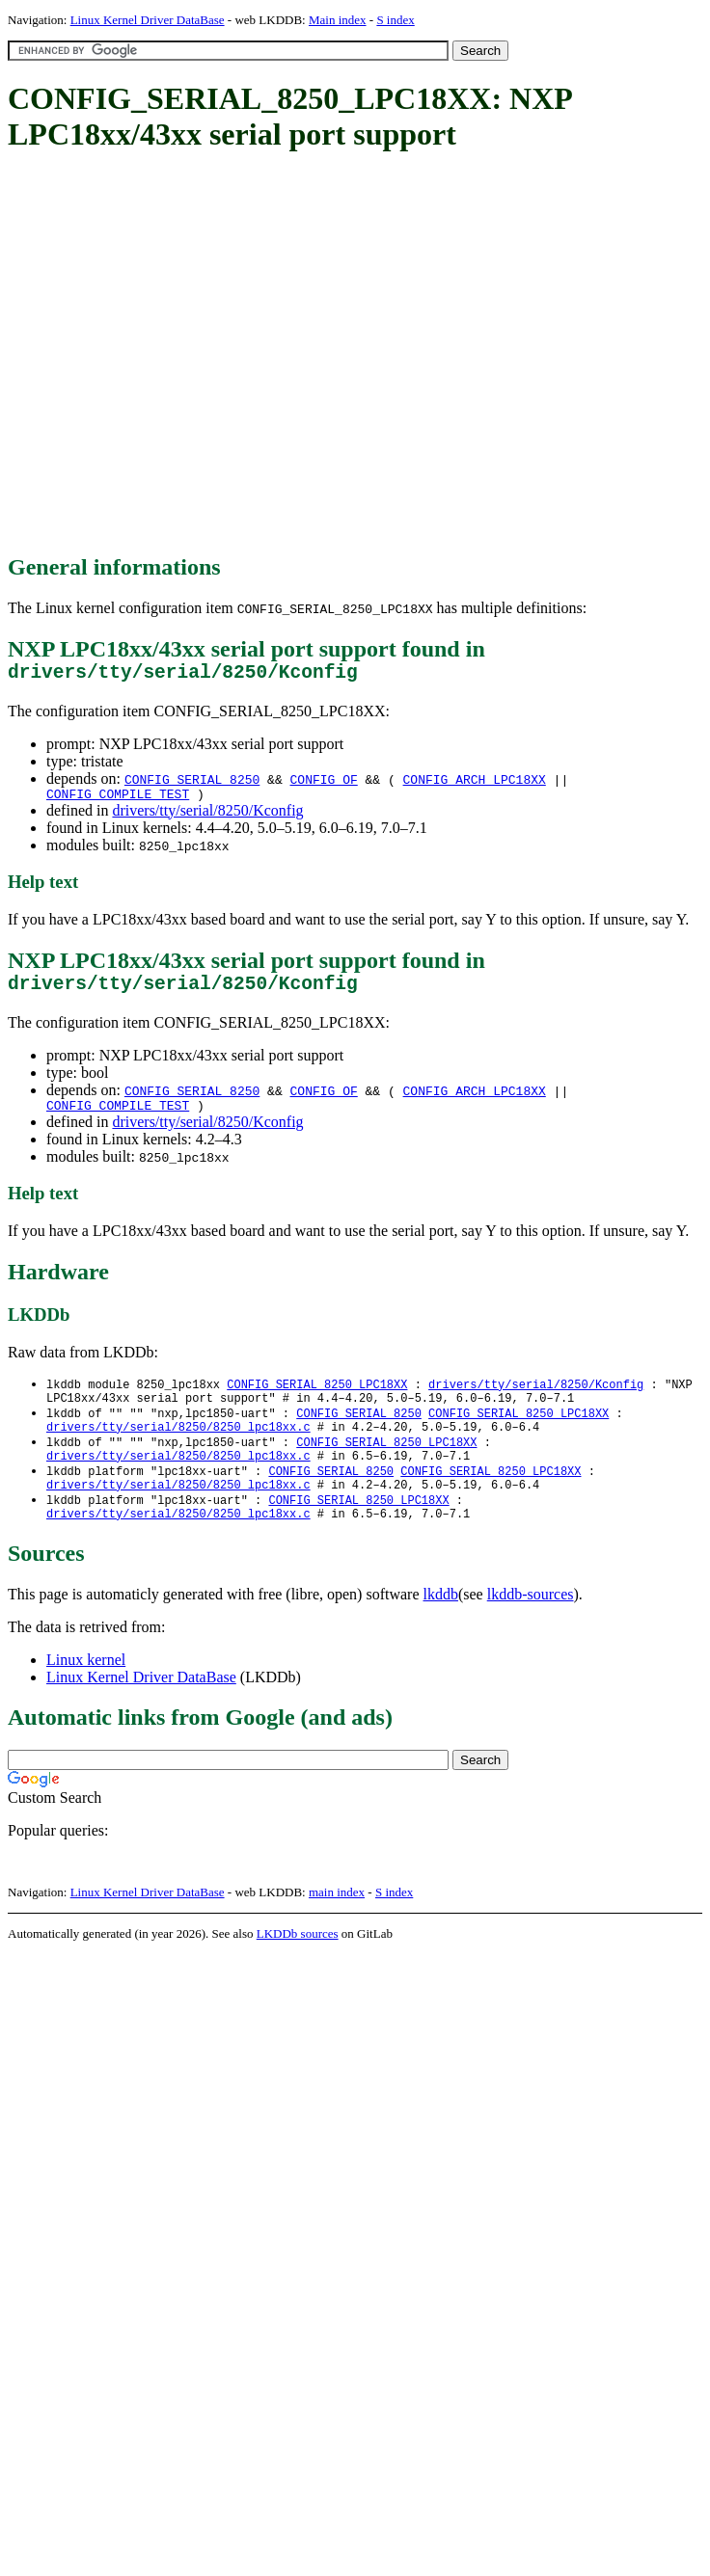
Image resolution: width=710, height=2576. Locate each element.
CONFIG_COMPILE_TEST (117, 801)
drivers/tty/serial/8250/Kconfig (207, 818)
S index (395, 20)
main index (337, 1926)
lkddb (440, 1629)
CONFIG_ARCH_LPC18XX (474, 783)
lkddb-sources (530, 1629)
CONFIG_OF (323, 783)
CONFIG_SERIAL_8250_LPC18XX (317, 1400)
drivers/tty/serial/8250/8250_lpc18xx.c (178, 1449)
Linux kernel (85, 1694)
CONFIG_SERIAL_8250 (191, 783)
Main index (338, 20)
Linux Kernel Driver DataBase (147, 20)
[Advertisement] (181, 354)
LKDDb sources (298, 1968)
